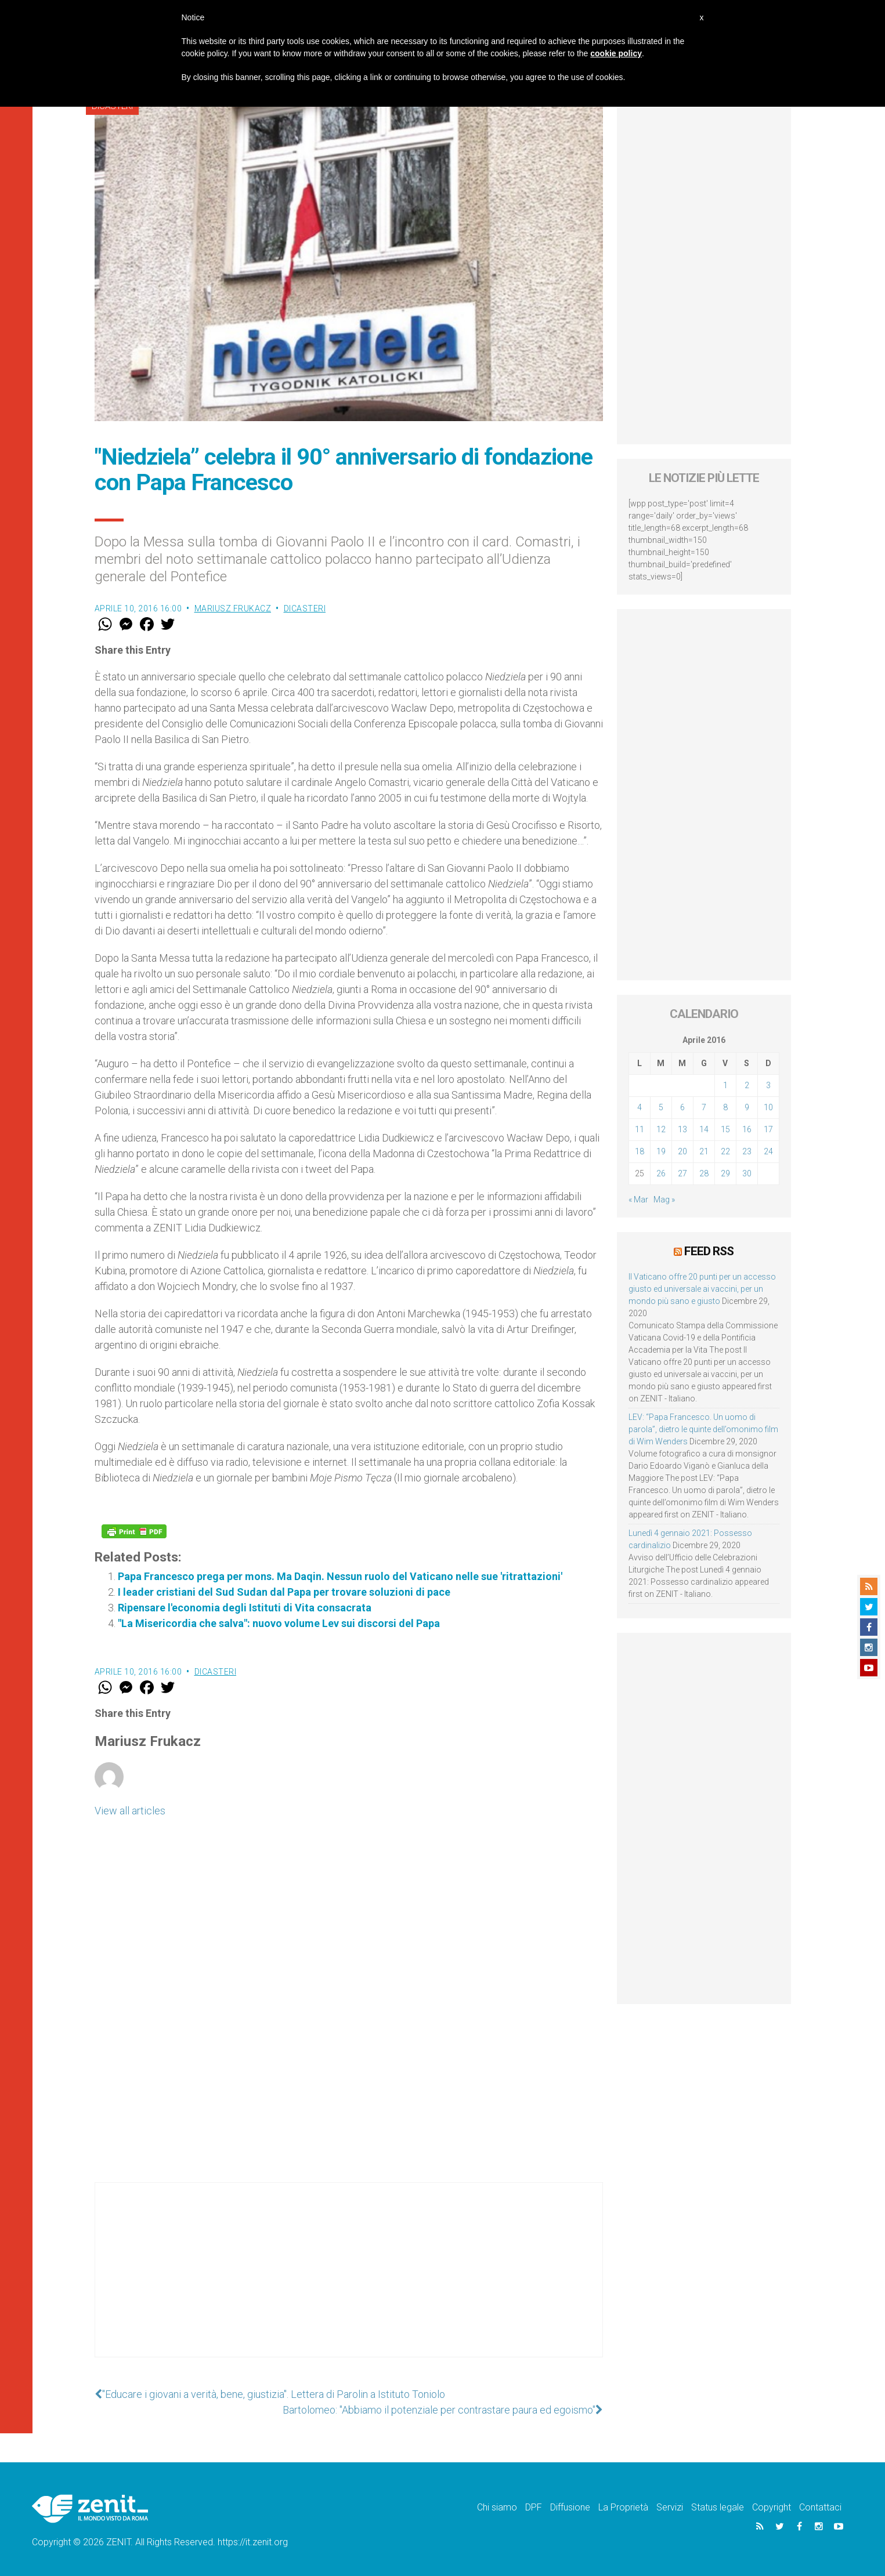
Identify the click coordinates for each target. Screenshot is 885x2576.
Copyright (771, 2507)
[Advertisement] (349, 2281)
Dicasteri (305, 608)
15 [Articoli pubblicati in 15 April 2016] (725, 1129)
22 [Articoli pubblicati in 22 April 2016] (725, 1151)
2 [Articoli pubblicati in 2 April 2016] (747, 1085)
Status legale (717, 2507)
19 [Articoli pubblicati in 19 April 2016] (661, 1151)
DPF (533, 2507)
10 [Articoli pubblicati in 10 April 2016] (768, 1107)
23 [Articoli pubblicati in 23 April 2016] (747, 1151)
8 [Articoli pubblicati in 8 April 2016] (725, 1107)
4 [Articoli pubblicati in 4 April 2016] (639, 1107)
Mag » (664, 1199)
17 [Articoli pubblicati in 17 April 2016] (768, 1129)
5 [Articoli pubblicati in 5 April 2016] (661, 1107)
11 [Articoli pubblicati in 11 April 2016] (639, 1129)
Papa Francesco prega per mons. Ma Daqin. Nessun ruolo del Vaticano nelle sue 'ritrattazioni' (340, 1576)
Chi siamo (497, 2507)
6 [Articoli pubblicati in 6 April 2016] (682, 1107)
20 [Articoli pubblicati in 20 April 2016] (682, 1151)
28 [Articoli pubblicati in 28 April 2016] (704, 1173)
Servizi (669, 2507)
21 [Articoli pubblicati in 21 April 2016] (704, 1151)
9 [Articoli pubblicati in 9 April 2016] (747, 1107)
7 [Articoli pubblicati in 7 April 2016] (704, 1107)
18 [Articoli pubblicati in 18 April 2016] (639, 1151)
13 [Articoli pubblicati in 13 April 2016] (682, 1129)
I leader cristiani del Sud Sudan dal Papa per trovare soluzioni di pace (284, 1592)
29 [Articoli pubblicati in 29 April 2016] (725, 1173)
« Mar (638, 1199)
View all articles (130, 1811)
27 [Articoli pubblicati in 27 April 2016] (682, 1173)
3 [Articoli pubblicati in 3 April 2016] (768, 1085)
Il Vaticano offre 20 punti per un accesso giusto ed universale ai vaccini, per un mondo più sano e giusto (702, 1289)
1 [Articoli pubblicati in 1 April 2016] (725, 1085)
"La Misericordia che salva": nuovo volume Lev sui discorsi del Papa (279, 1623)
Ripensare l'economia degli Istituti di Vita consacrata (244, 1608)
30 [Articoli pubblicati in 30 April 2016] (747, 1173)
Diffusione (570, 2507)
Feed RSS (709, 1251)
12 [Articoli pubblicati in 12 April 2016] (661, 1129)
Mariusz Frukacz (233, 608)
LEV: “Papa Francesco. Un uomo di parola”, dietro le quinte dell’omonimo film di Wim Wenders (703, 1429)
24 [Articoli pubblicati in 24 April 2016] (768, 1151)
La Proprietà (623, 2507)
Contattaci (820, 2507)
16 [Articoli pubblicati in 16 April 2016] (747, 1129)
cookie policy (616, 53)
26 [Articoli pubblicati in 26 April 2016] (661, 1173)
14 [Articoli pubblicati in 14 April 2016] (704, 1129)
